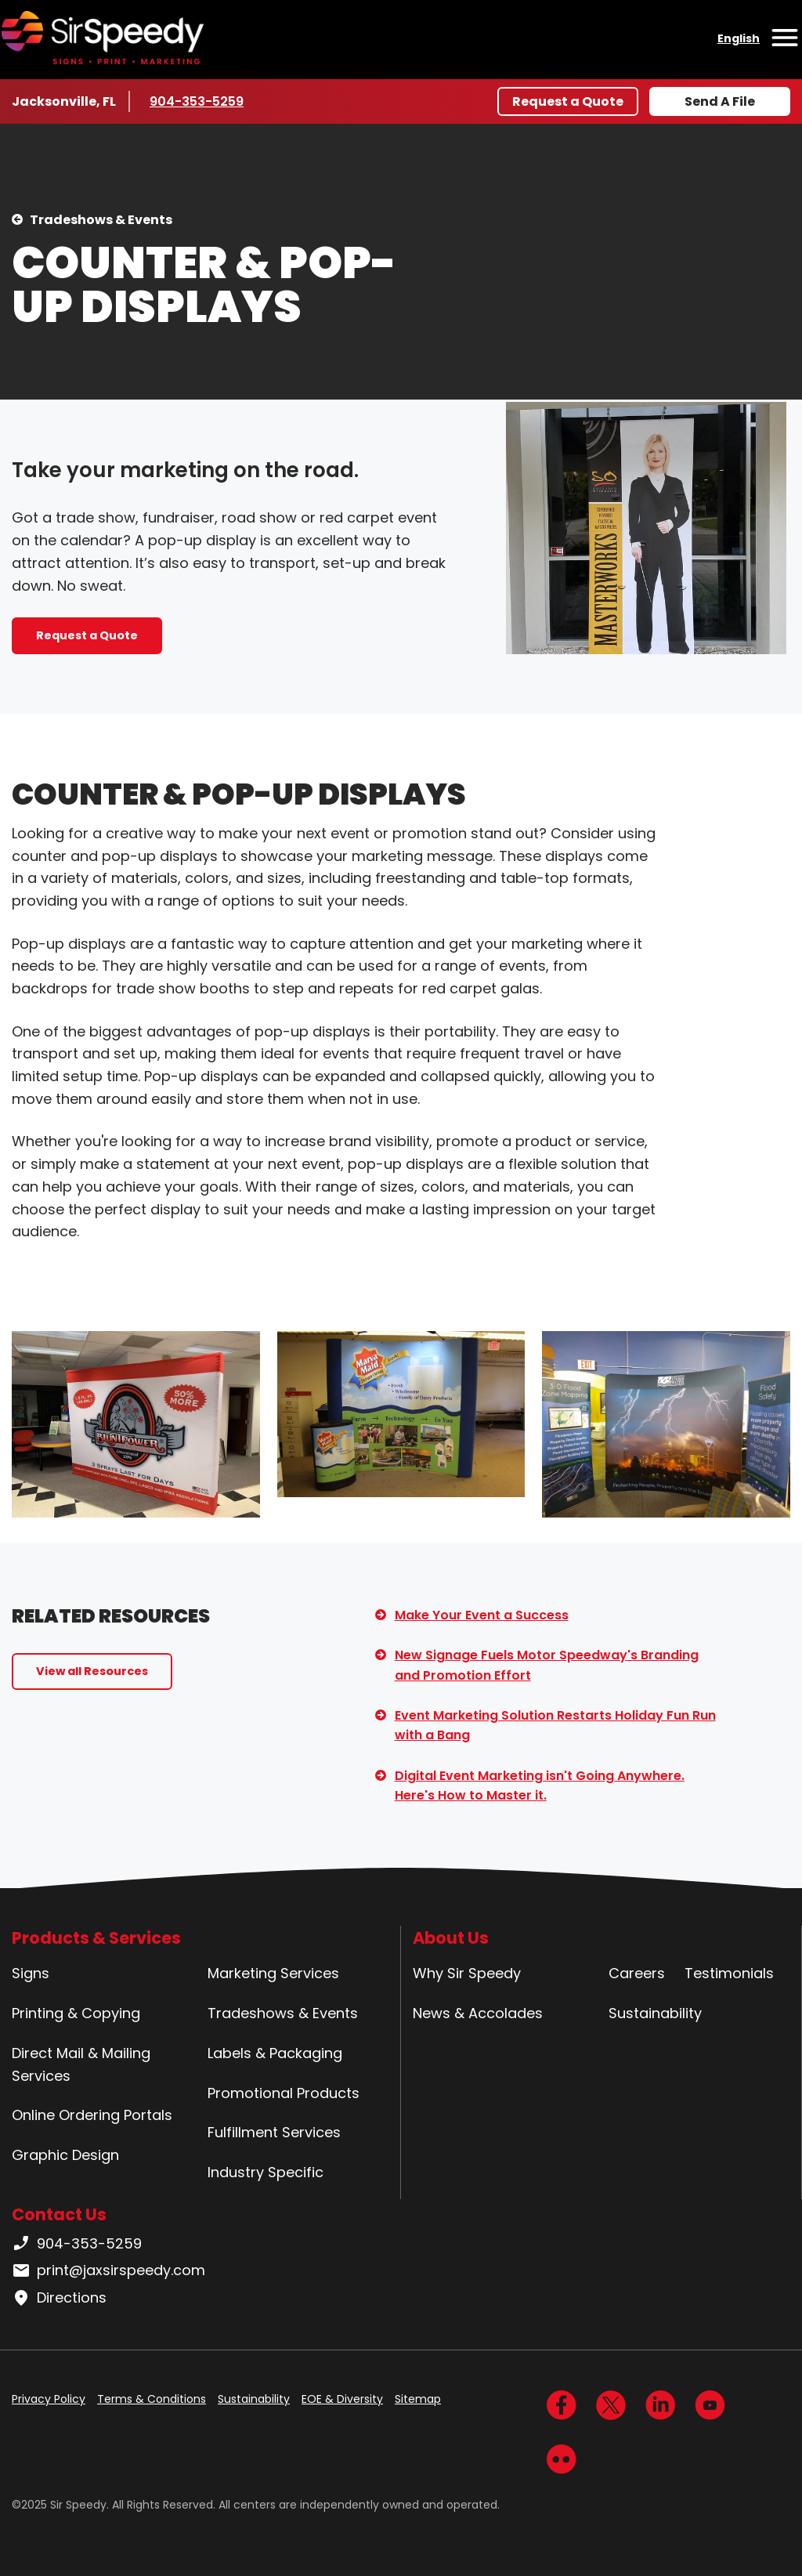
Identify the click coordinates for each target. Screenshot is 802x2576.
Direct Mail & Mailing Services (81, 2064)
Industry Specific (265, 2172)
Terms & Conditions (151, 2399)
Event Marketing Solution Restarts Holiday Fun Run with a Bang (555, 1725)
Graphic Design (65, 2155)
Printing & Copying (76, 2013)
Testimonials (729, 1973)
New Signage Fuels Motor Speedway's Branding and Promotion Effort (547, 1665)
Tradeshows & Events (101, 220)
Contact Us (59, 2214)
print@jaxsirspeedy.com (108, 2270)
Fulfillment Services (274, 2132)
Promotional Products (283, 2093)
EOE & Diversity (342, 2399)
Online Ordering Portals (92, 2115)
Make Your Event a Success (482, 1615)
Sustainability (655, 2013)
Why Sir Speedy (467, 1973)
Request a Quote (567, 101)
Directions (59, 2298)
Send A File (720, 101)
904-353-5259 (197, 101)
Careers (637, 1973)
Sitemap (418, 2399)
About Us (451, 1938)
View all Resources (92, 1671)
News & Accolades (478, 2013)
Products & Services (96, 1938)
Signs (30, 1973)
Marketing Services (273, 1973)
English (738, 38)
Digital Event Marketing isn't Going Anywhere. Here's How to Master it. (540, 1786)
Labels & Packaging (275, 2053)
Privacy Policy (48, 2399)
